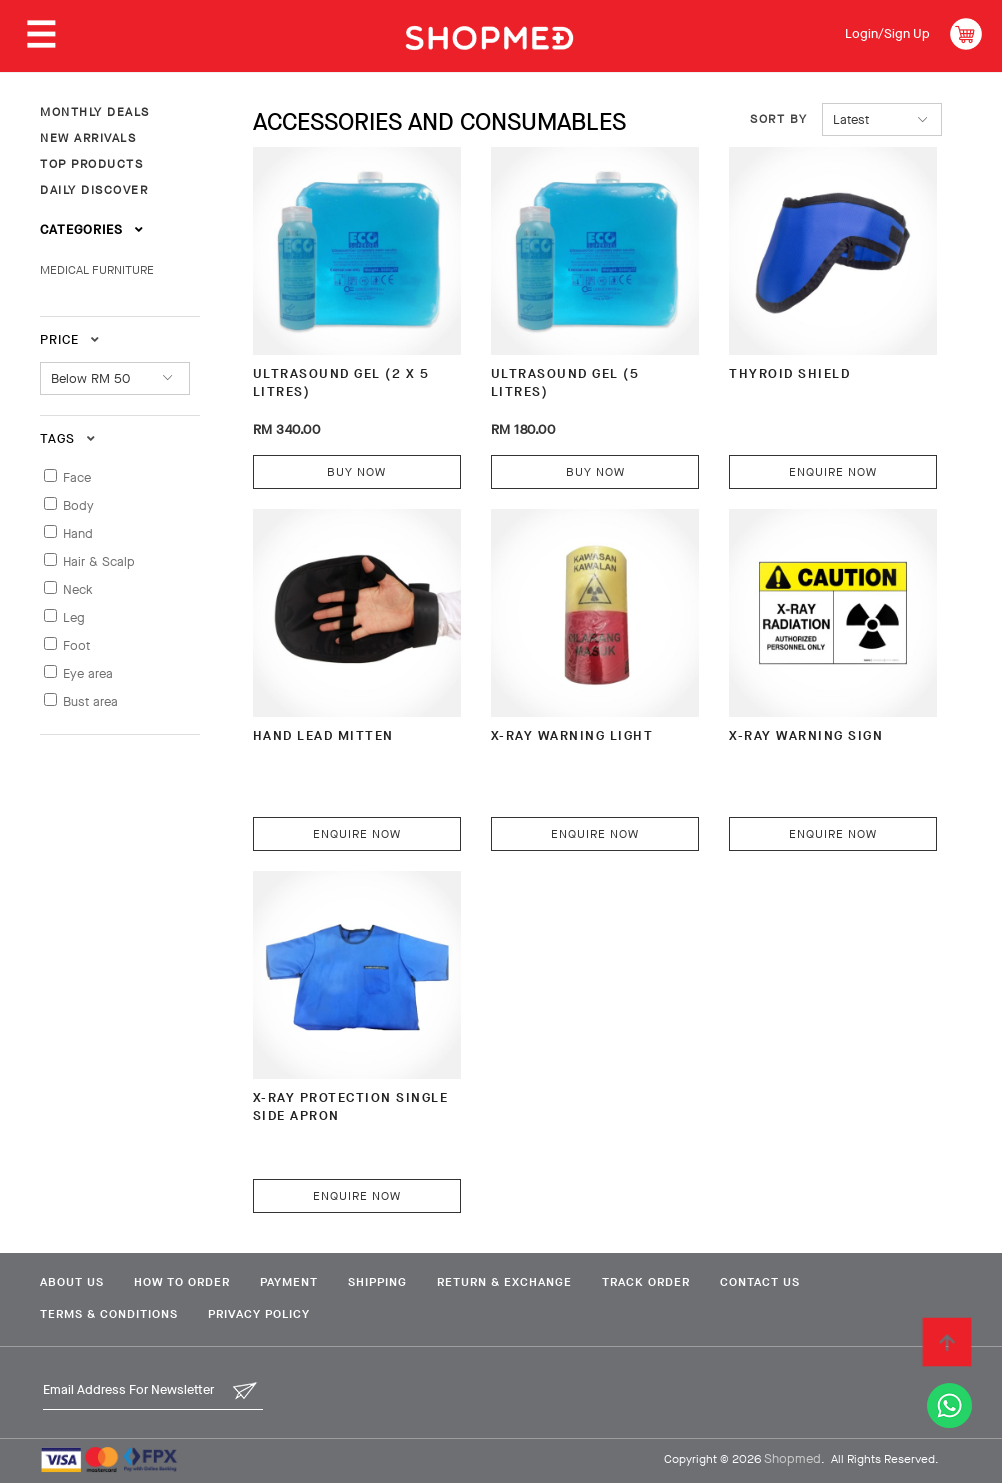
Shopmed (792, 1458)
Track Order (646, 1282)
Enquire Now (833, 472)
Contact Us (760, 1282)
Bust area (90, 701)
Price (70, 339)
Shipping (377, 1282)
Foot (76, 645)
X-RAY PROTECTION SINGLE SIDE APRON (351, 1106)
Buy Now (356, 472)
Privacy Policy (259, 1314)
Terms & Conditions (109, 1314)
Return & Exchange (504, 1282)
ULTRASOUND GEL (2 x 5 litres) (341, 382)
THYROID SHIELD (789, 373)
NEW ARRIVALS (88, 138)
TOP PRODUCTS (91, 164)
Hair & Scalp (99, 561)
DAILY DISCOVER (94, 190)
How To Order (182, 1282)
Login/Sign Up (887, 33)
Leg (74, 617)
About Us (72, 1282)
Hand (78, 533)
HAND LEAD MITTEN (323, 735)
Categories (92, 229)
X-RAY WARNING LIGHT (572, 735)
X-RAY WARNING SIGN (806, 735)
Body (78, 505)
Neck (78, 589)
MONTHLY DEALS (95, 112)
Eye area (88, 673)
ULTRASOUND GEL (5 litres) (565, 382)
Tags (68, 438)
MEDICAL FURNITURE (97, 270)
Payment (289, 1282)
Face (77, 477)
